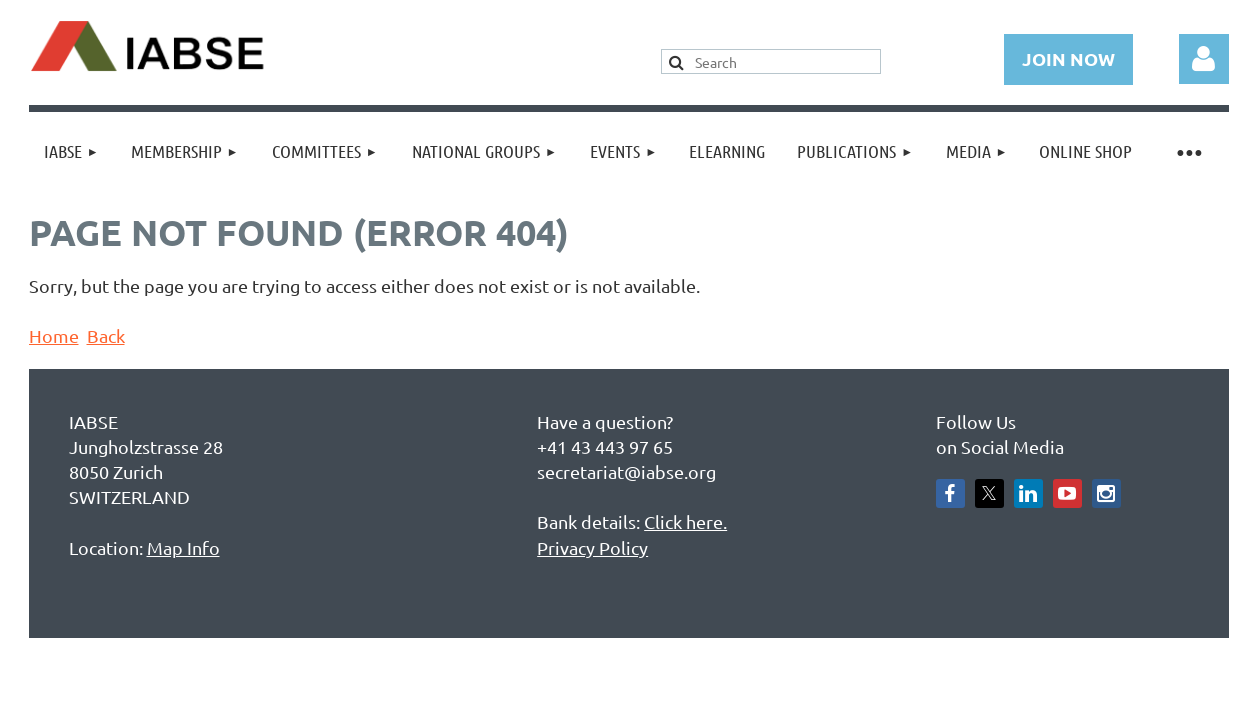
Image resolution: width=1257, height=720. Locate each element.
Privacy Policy (592, 547)
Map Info (183, 547)
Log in (1204, 59)
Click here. (685, 521)
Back (106, 335)
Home (54, 335)
